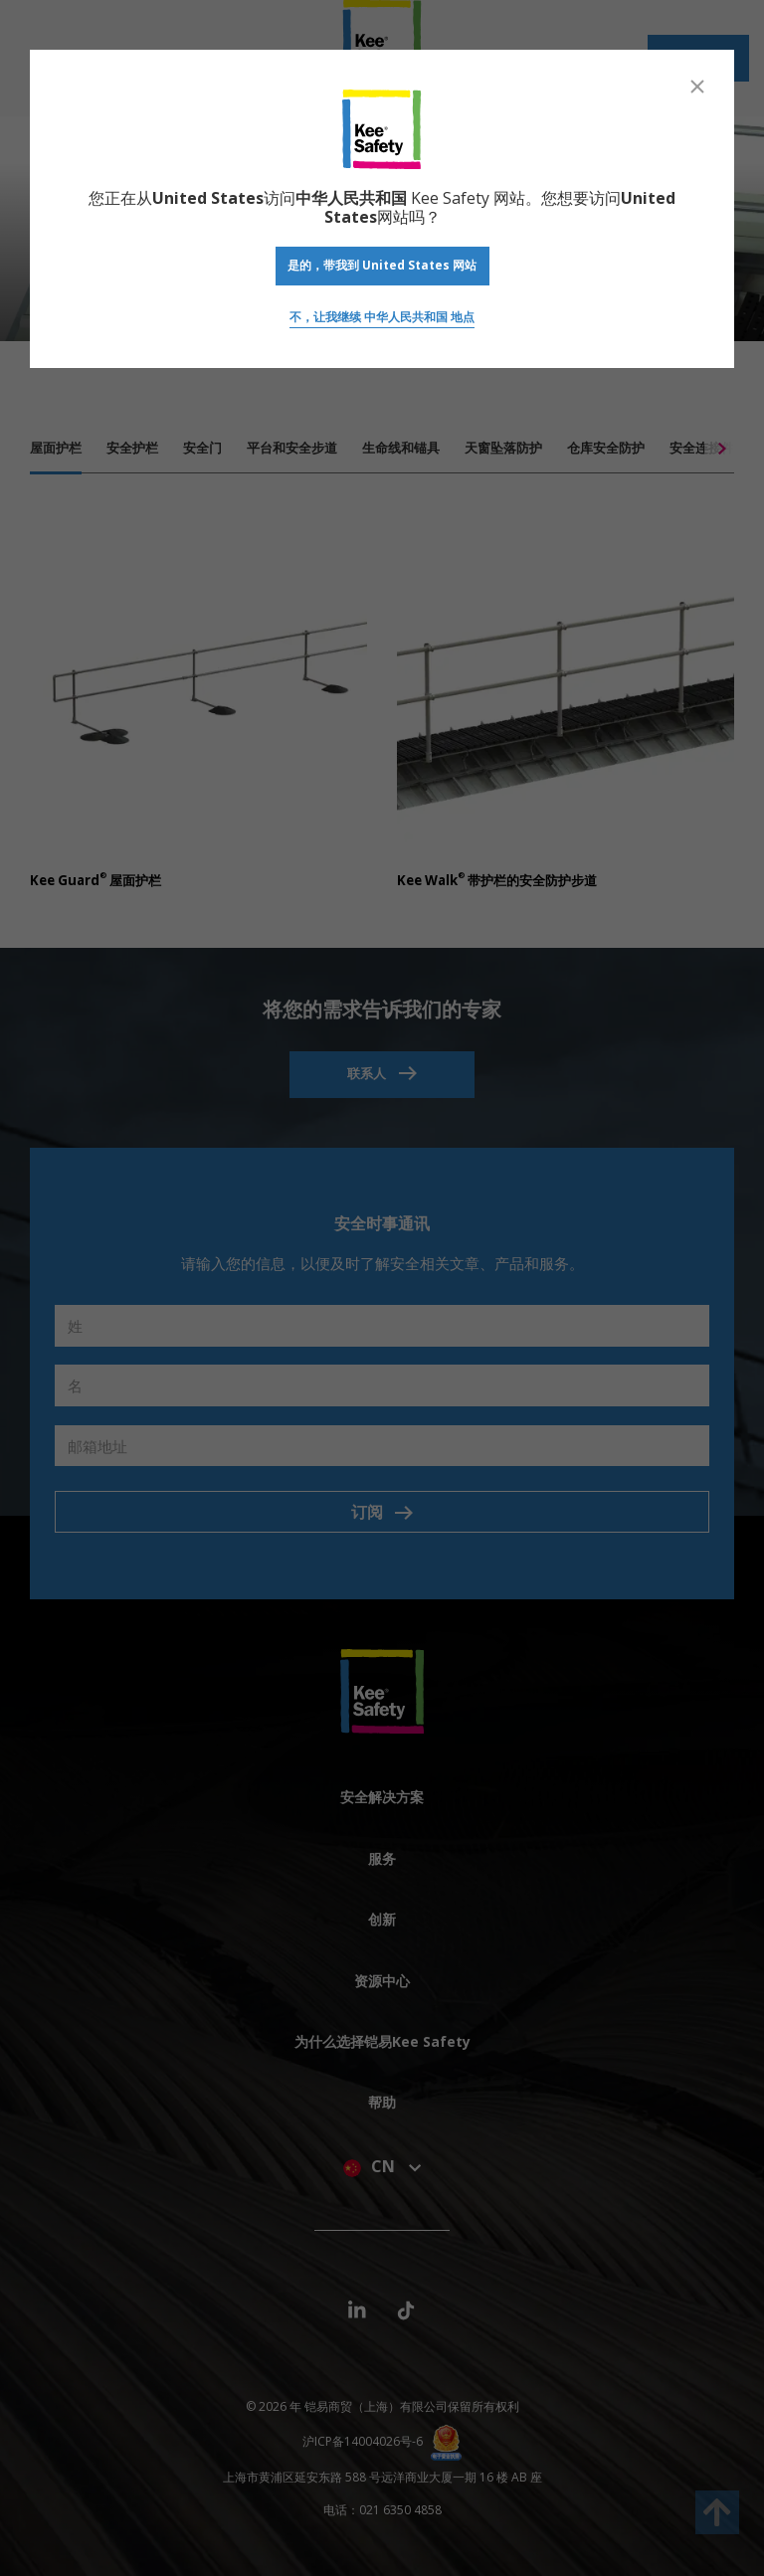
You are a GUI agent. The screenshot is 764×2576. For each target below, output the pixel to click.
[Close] (697, 86)
